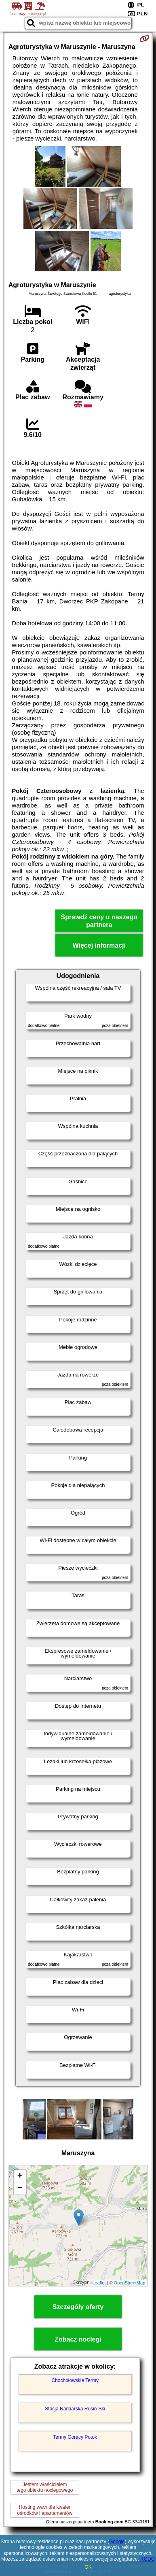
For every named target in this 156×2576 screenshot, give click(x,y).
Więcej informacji (99, 945)
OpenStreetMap (129, 2282)
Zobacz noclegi (78, 2339)
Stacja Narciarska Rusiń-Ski (75, 2409)
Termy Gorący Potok (75, 2437)
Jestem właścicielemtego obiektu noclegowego (45, 2487)
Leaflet (98, 2282)
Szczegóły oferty (78, 2306)
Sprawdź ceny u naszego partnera (99, 921)
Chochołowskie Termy (75, 2380)
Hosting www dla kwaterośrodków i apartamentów (44, 2510)
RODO (147, 2559)
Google (117, 2541)
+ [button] (20, 2176)
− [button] (20, 2188)
